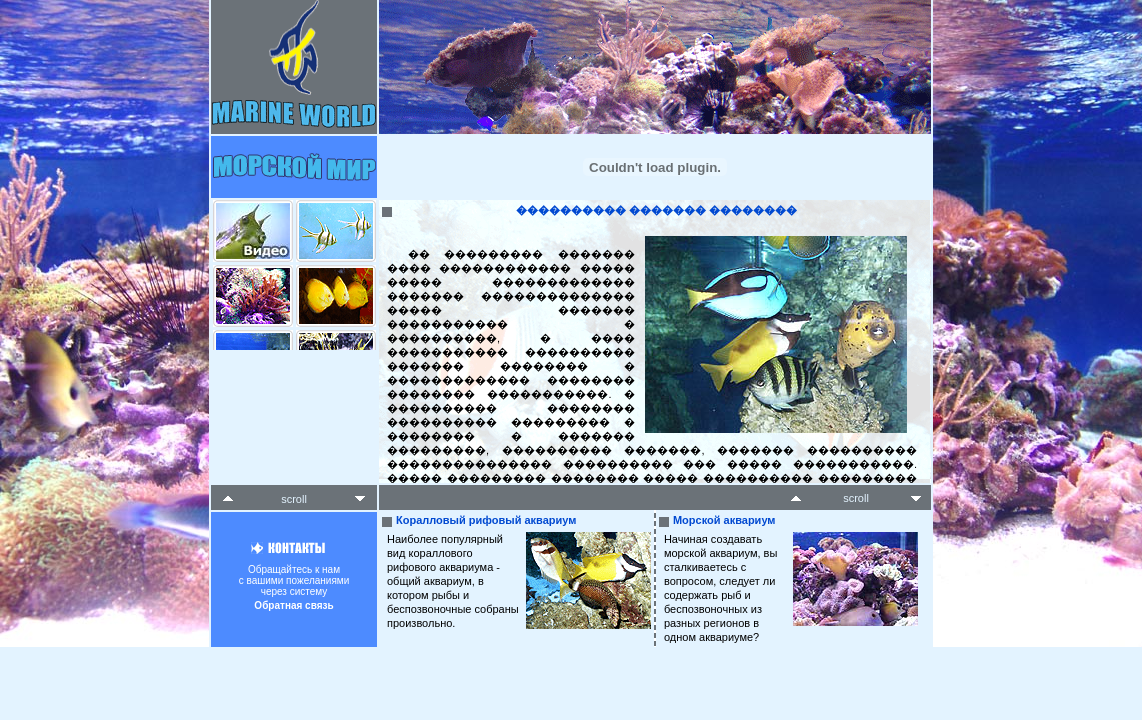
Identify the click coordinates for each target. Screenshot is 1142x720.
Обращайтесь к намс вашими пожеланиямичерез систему (294, 582)
